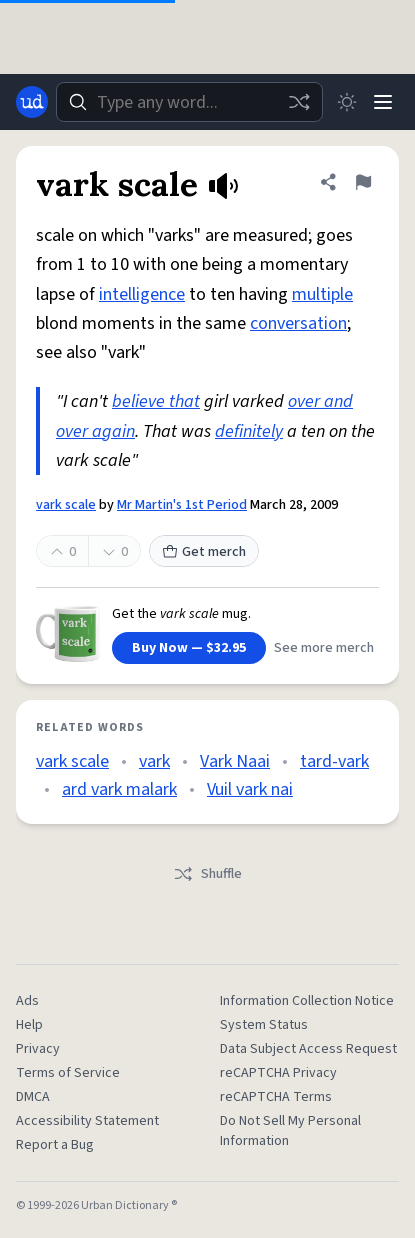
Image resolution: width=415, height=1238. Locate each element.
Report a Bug (55, 1145)
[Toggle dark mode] (347, 102)
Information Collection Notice (307, 1001)
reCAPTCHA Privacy (278, 1073)
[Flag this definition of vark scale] (363, 182)
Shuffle (207, 874)
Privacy (38, 1049)
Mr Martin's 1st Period (182, 505)
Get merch (204, 552)
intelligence (142, 294)
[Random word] (299, 102)
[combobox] (189, 102)
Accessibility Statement (87, 1121)
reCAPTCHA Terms (276, 1097)
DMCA (33, 1097)
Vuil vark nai (250, 789)
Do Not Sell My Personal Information (290, 1131)
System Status (264, 1025)
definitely (249, 431)
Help (29, 1025)
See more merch (324, 648)
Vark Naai (235, 761)
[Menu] (383, 102)
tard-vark (334, 761)
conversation (298, 323)
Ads (27, 1001)
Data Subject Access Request (308, 1049)
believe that (156, 401)
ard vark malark (119, 789)
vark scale (66, 505)
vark (154, 761)
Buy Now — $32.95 (189, 648)
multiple (322, 294)
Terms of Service (68, 1073)
